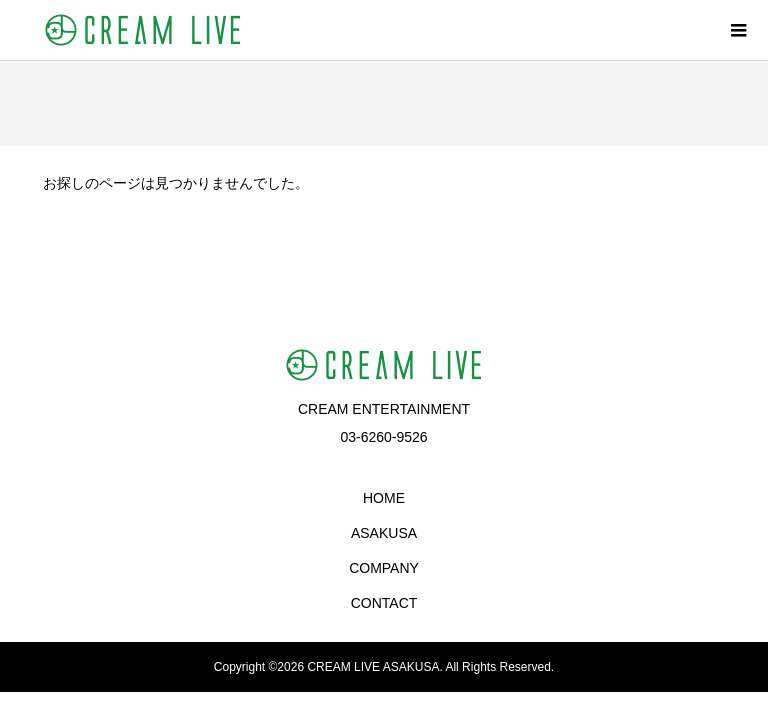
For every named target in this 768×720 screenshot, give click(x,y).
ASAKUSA (384, 533)
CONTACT (384, 603)
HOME (384, 498)
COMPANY (384, 568)
